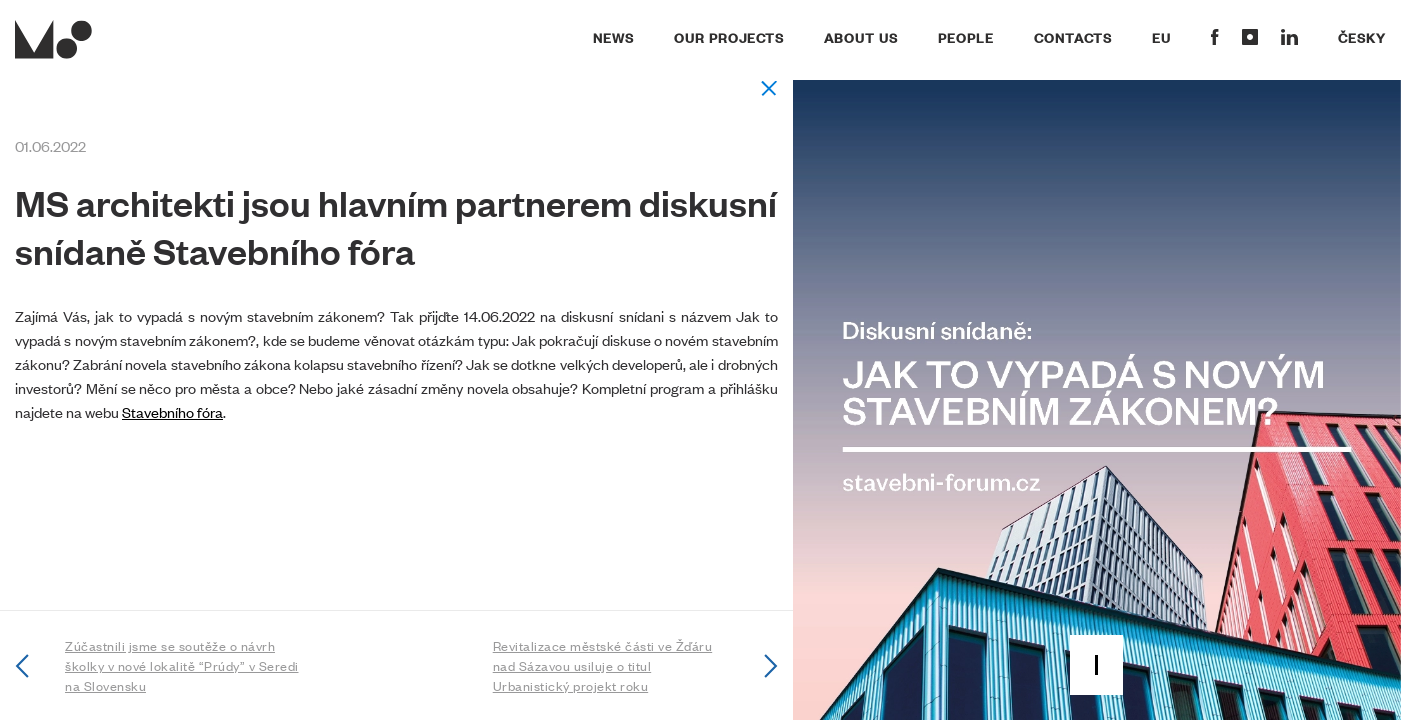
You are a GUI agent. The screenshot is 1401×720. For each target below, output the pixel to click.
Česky (1362, 37)
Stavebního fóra (172, 411)
